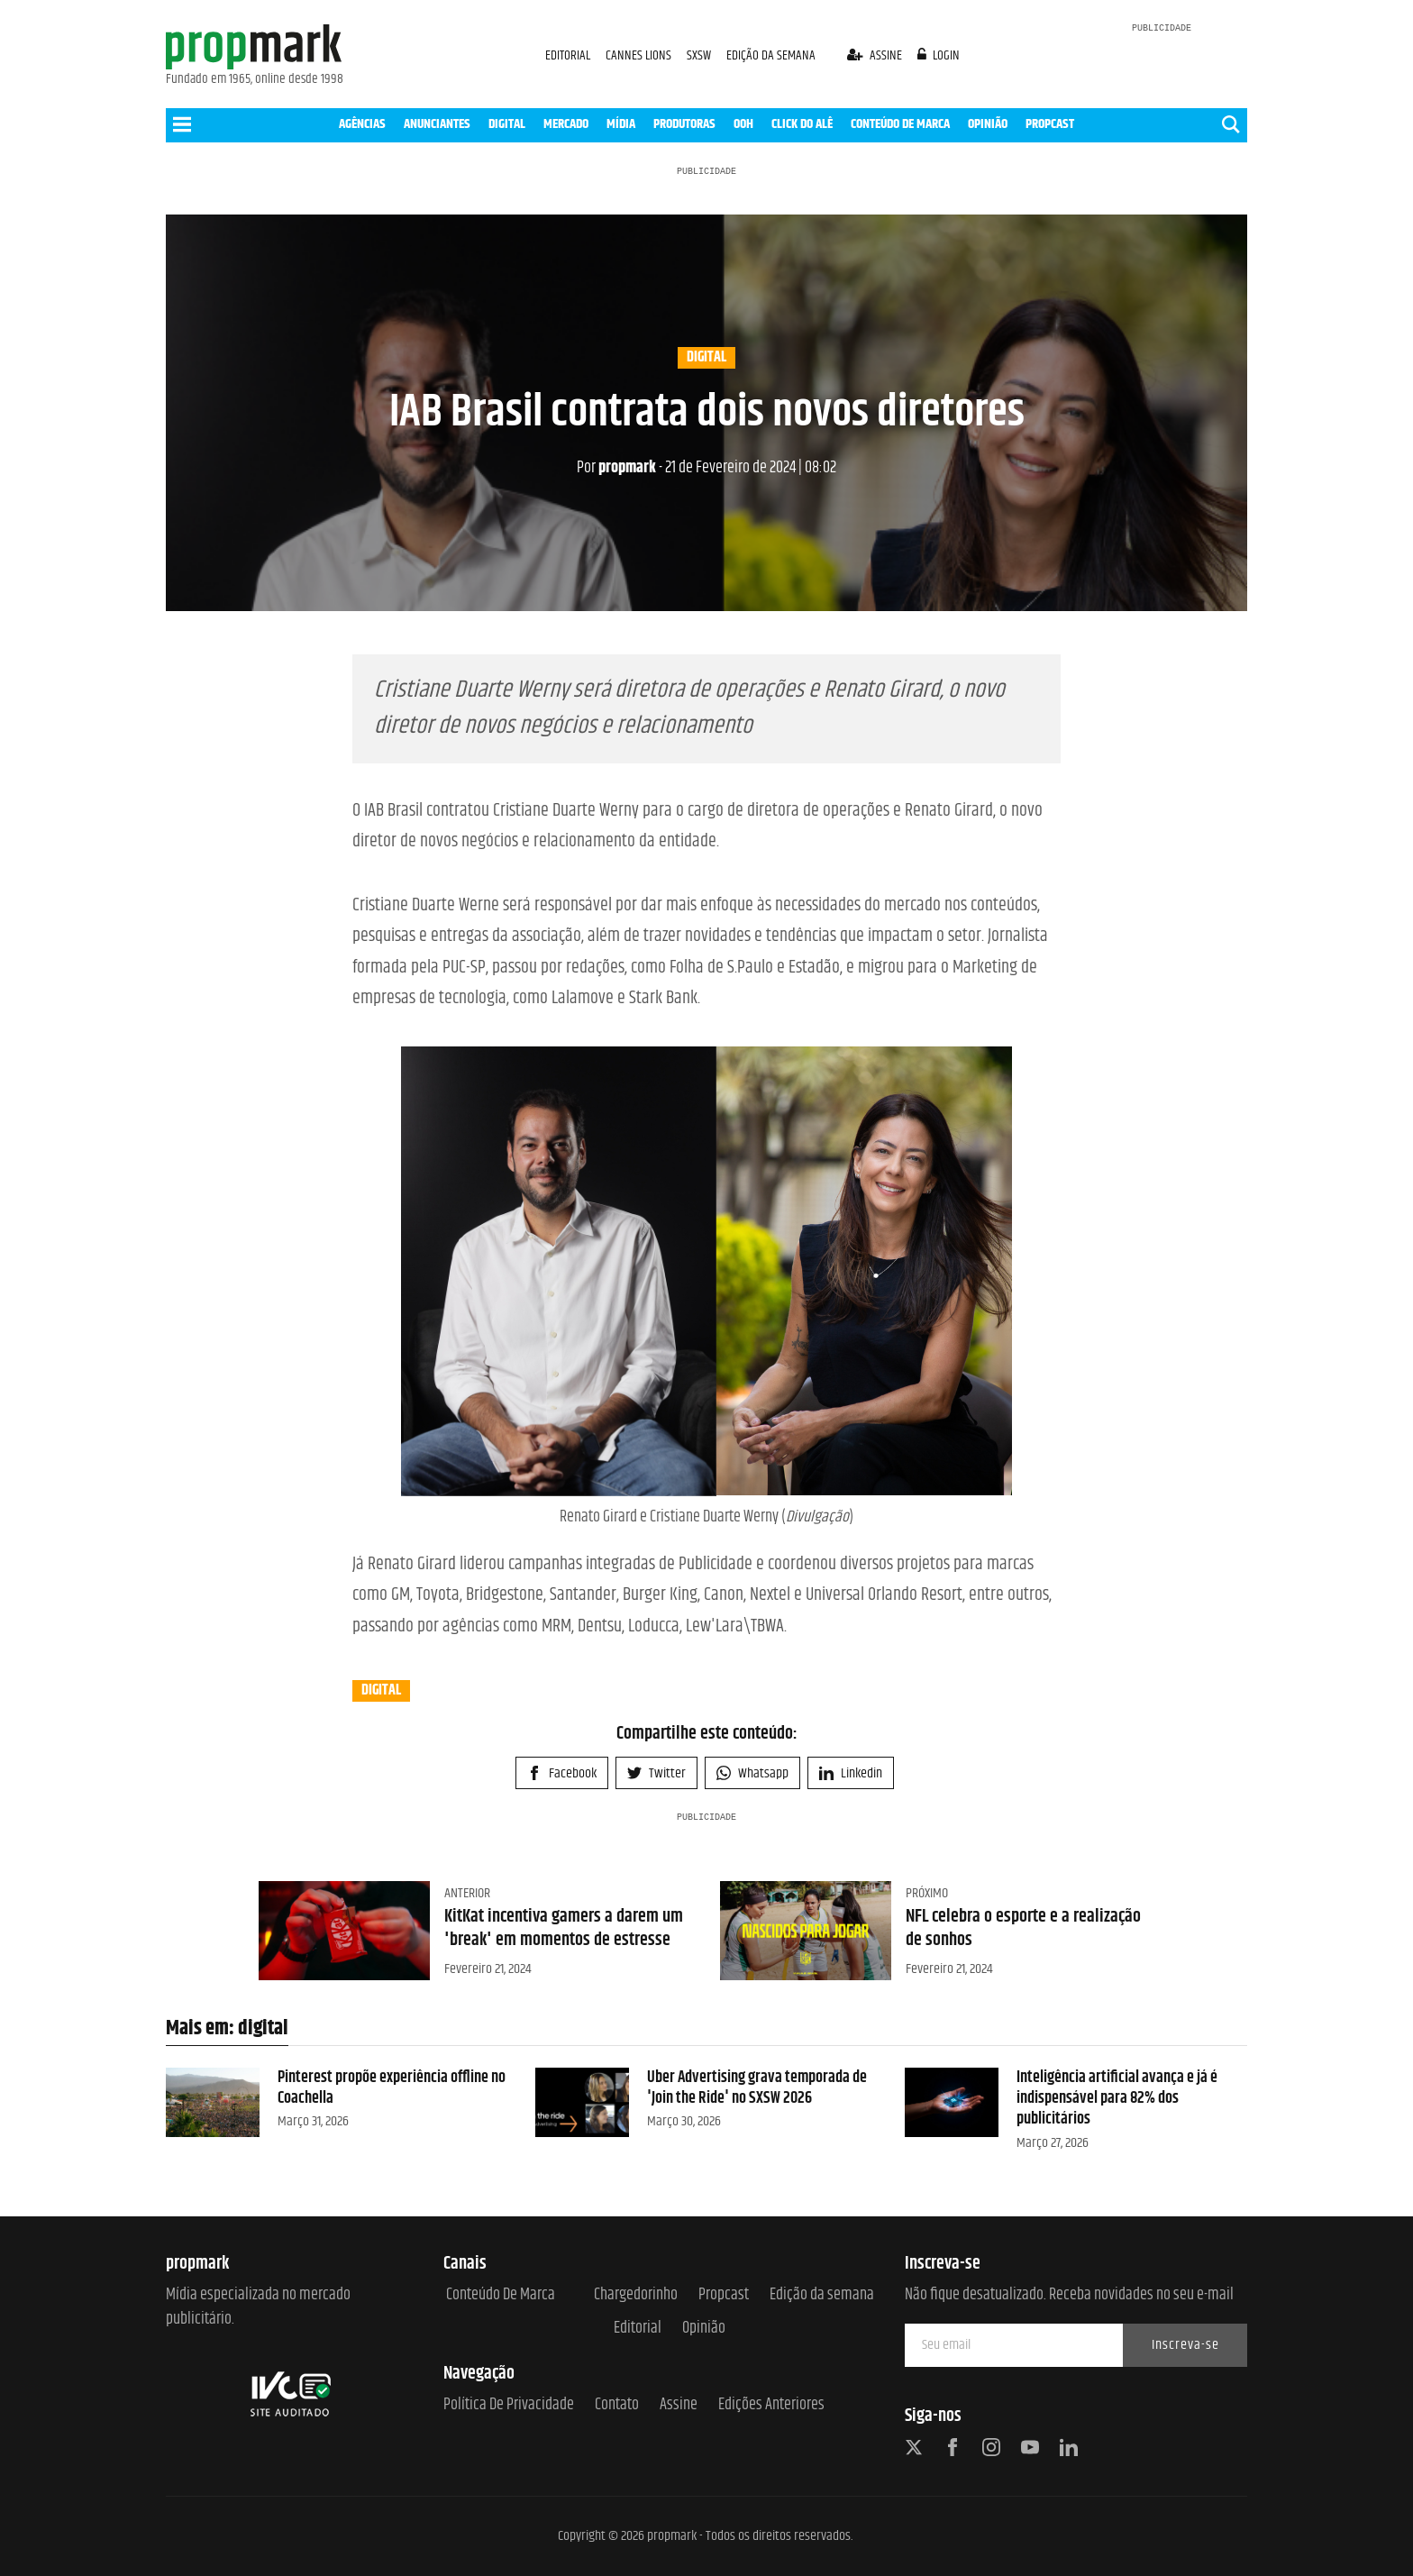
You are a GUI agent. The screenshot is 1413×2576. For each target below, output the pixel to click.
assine (876, 55)
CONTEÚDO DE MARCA (900, 124)
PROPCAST (1050, 124)
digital (706, 358)
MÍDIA (620, 124)
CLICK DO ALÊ (802, 124)
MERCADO (565, 124)
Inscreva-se (1185, 2345)
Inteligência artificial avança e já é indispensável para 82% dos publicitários (1116, 2099)
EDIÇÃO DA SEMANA (771, 55)
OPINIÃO (987, 124)
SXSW (700, 55)
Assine (678, 2405)
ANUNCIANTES (437, 124)
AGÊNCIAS (362, 124)
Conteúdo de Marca (500, 2295)
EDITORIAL (567, 55)
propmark (616, 467)
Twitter (656, 1773)
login (939, 55)
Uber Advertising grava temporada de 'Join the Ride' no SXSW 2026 (757, 2088)
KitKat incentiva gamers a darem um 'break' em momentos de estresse (563, 1928)
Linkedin (850, 1773)
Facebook (562, 1773)
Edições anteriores (771, 2405)
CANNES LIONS (640, 55)
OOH (743, 124)
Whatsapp (752, 1773)
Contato (617, 2405)
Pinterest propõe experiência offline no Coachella (392, 2088)
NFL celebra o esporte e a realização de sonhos (1023, 1928)
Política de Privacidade (508, 2405)
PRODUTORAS (684, 124)
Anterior (467, 1893)
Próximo (927, 1893)
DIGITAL (506, 124)
